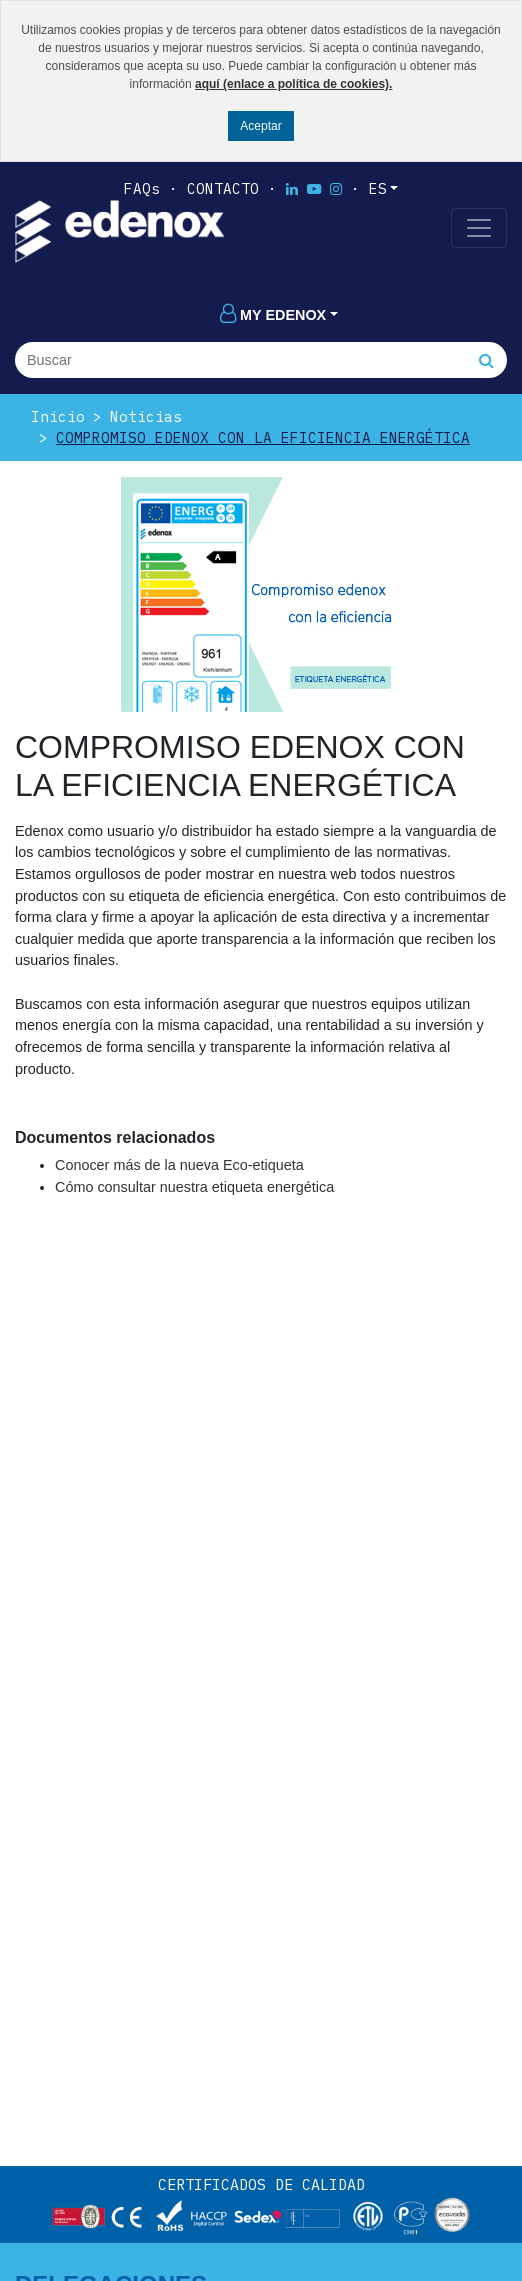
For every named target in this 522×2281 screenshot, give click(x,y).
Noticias (146, 416)
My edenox (273, 315)
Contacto (223, 188)
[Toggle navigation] (479, 228)
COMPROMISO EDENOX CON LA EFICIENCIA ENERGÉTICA (263, 437)
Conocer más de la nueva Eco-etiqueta (179, 1165)
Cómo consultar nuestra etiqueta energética (194, 1187)
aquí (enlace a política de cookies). (293, 84)
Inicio (58, 416)
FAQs (142, 188)
